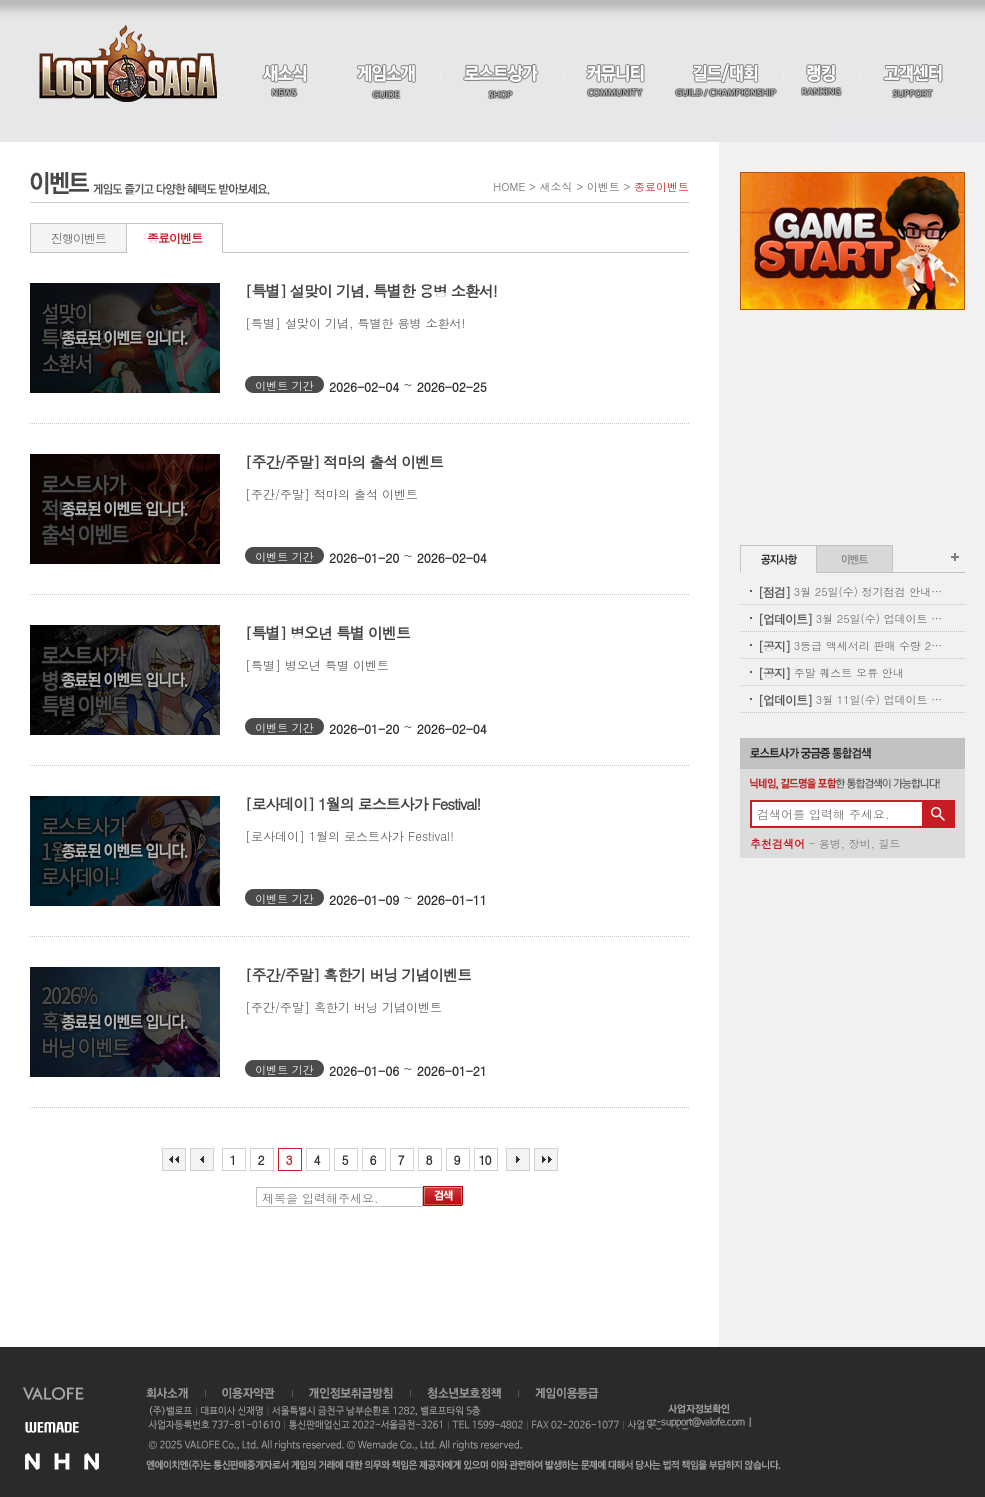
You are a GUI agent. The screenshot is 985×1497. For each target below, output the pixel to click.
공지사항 (778, 559)
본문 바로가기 (0, 0)
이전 (202, 1159)
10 (485, 1159)
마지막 (546, 1159)
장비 (860, 843)
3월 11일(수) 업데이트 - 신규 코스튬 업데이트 (850, 699)
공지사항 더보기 (955, 557)
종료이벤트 (174, 237)
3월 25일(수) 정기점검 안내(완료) (850, 591)
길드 (889, 843)
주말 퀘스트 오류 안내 (831, 672)
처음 (174, 1159)
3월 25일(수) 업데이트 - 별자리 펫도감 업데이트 (850, 618)
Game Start (852, 241)
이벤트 (854, 559)
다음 (518, 1159)
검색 (443, 1196)
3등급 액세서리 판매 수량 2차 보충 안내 (850, 645)
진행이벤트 (78, 237)
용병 (830, 843)
